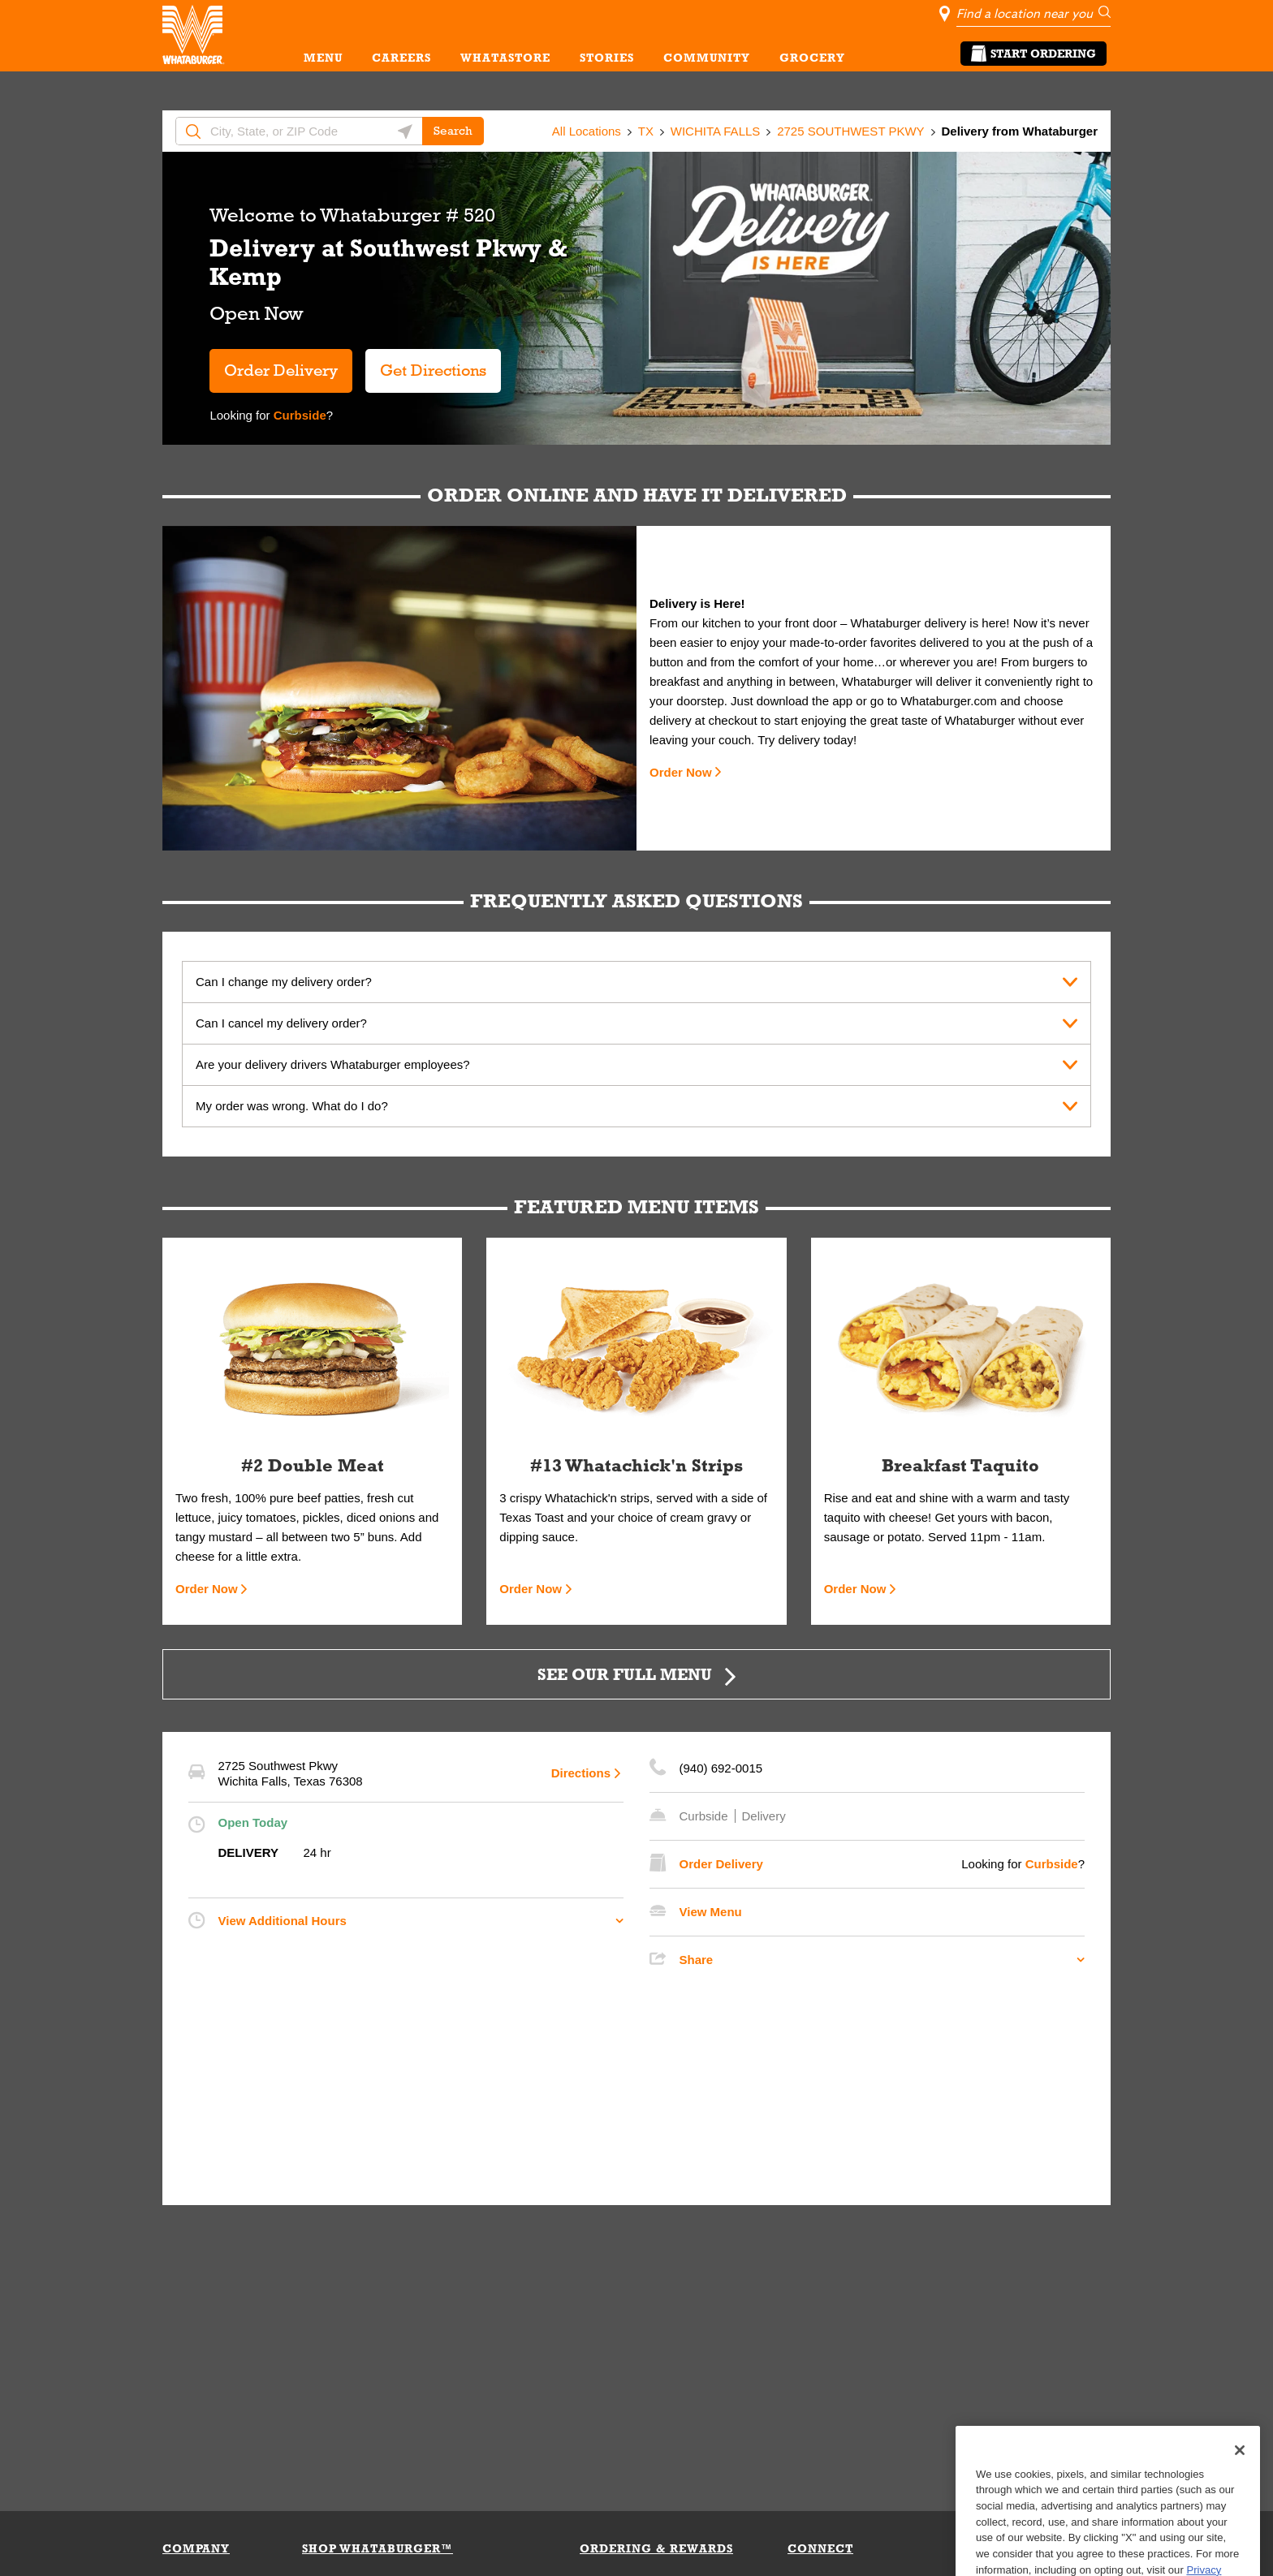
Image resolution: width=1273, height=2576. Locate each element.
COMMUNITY (706, 57)
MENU (323, 57)
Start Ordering (1033, 53)
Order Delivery (281, 370)
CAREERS (401, 57)
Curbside (298, 415)
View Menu (711, 1912)
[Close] (1240, 2487)
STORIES (607, 57)
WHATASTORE (505, 57)
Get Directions (425, 364)
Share (697, 1959)
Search (453, 130)
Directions (581, 1773)
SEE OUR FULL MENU (624, 1674)
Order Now (680, 772)
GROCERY (812, 57)
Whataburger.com (950, 701)
